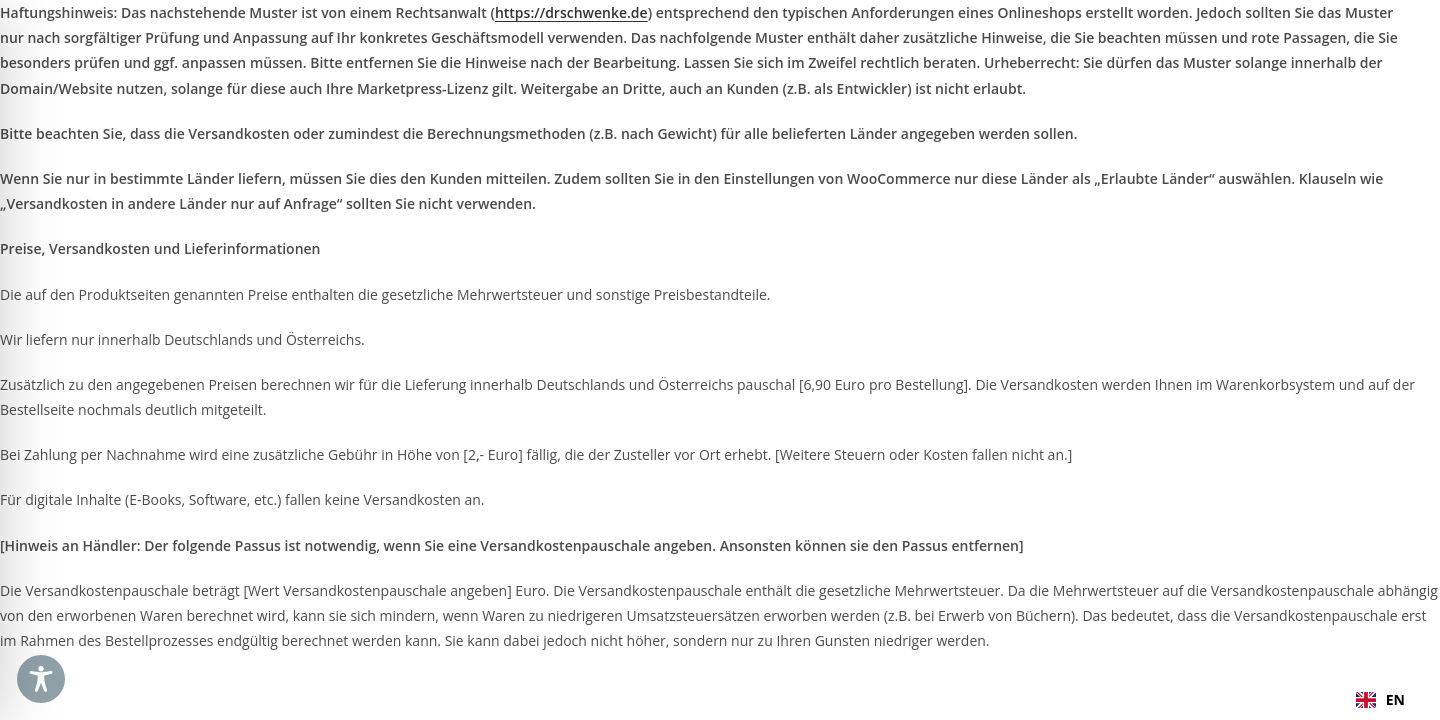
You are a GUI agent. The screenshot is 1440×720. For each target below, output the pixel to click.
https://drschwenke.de (571, 12)
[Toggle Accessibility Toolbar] (41, 679)
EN (1380, 699)
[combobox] (1380, 700)
